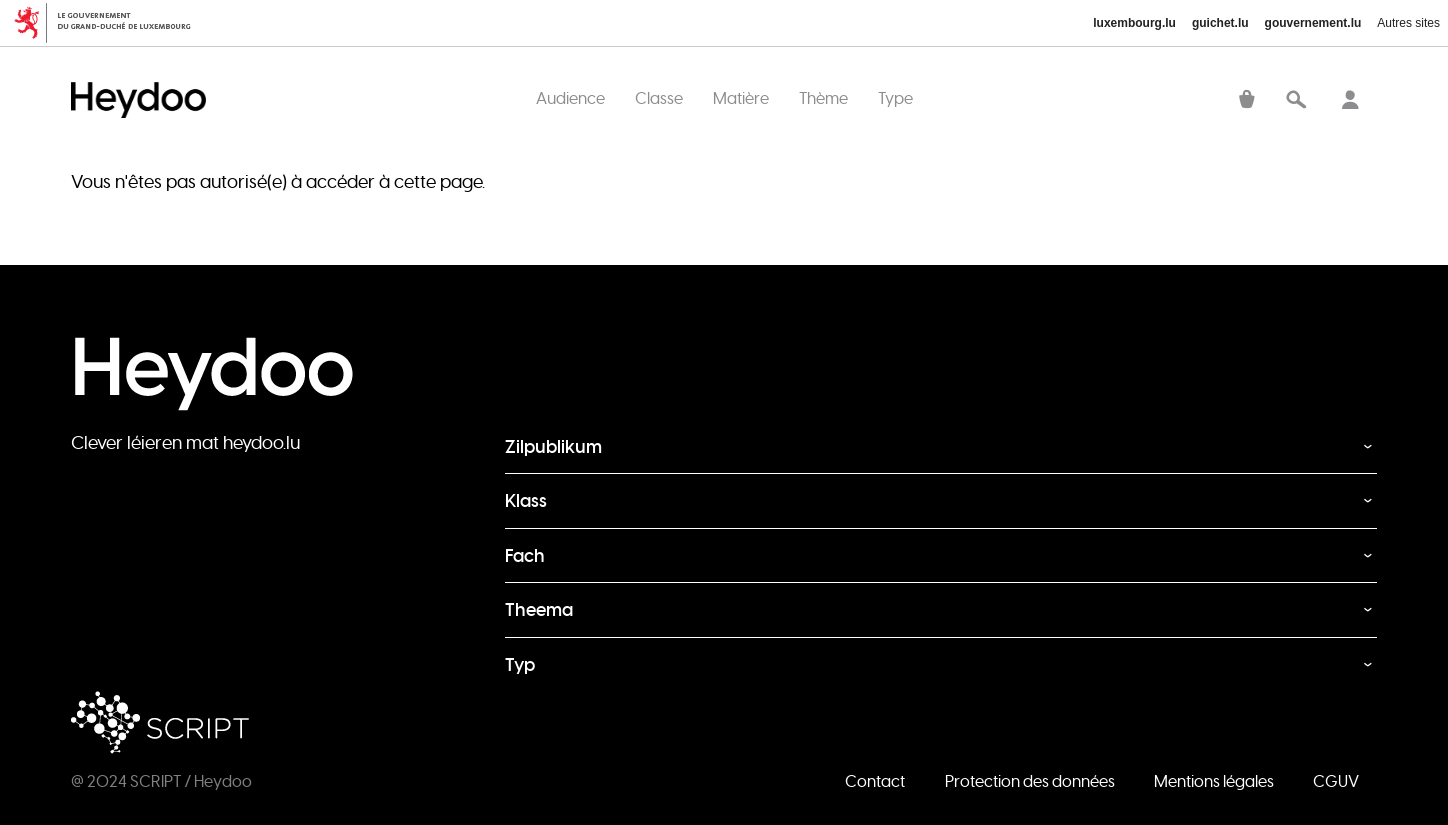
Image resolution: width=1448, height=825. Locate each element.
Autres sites (1408, 23)
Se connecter (1350, 101)
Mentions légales (1214, 781)
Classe (659, 98)
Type (895, 98)
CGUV (1336, 781)
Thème (823, 98)
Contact (875, 781)
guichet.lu (1220, 23)
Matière (741, 98)
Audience (570, 98)
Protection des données (1030, 781)
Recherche (1296, 101)
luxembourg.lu (1134, 23)
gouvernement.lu (1313, 23)
